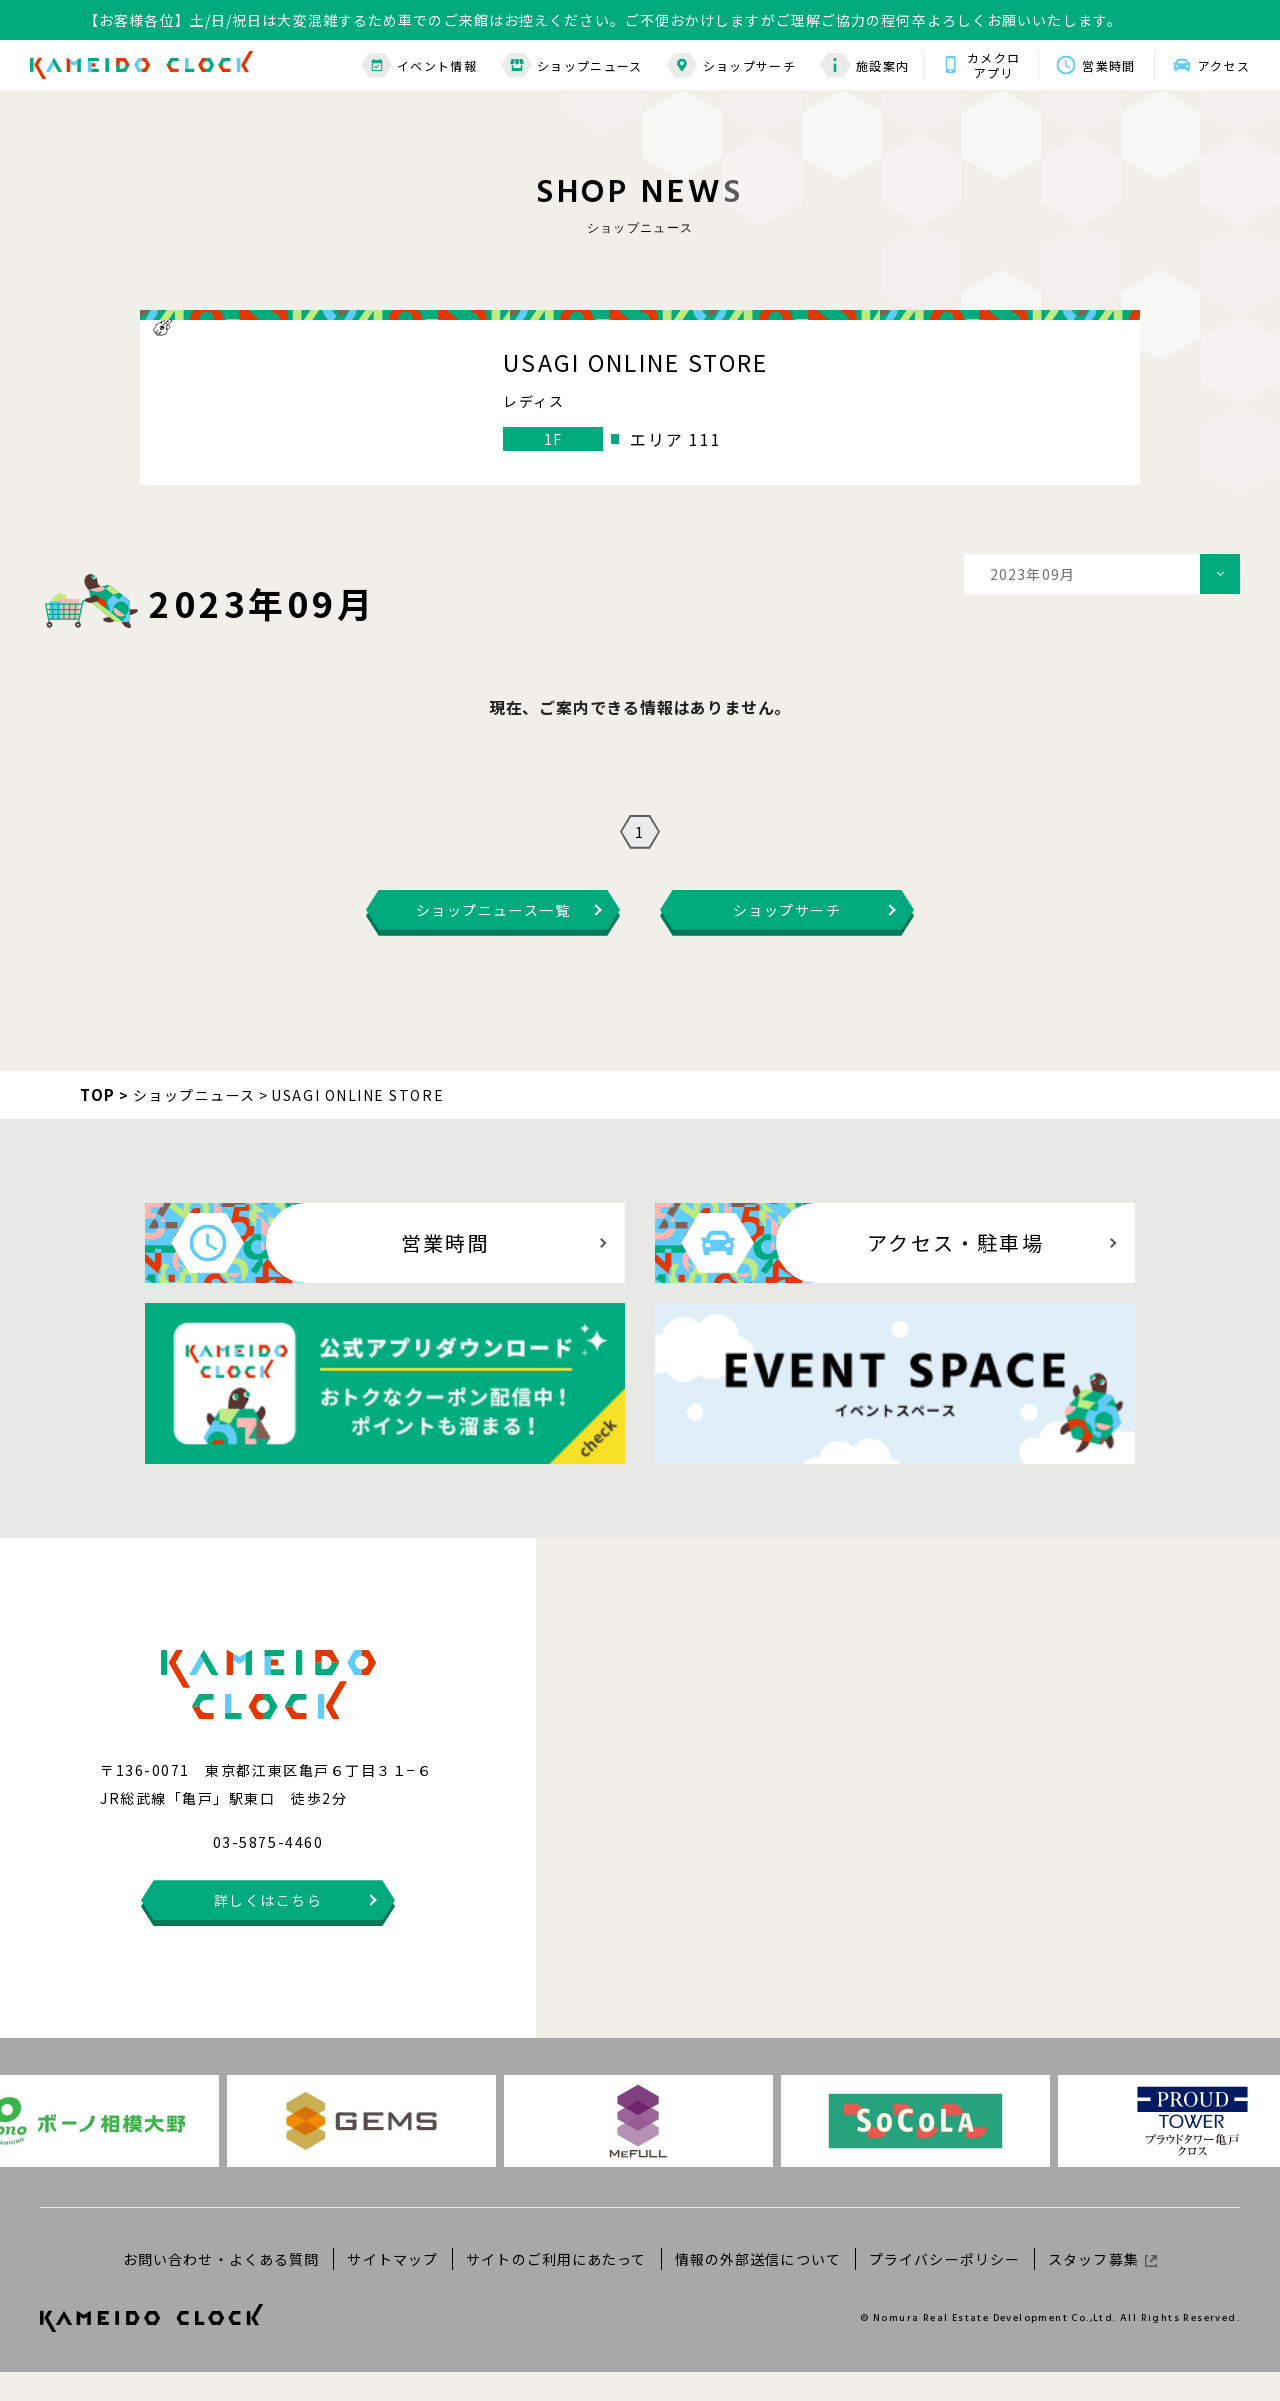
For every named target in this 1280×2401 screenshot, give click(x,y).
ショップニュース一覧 (493, 939)
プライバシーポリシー (944, 2287)
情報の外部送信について (758, 2287)
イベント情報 (419, 65)
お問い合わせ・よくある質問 (221, 2287)
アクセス (1224, 65)
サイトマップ (392, 2287)
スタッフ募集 (1102, 2287)
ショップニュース (572, 65)
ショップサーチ (731, 65)
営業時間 (1108, 65)
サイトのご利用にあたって (556, 2287)
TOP (98, 1123)
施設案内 (864, 65)
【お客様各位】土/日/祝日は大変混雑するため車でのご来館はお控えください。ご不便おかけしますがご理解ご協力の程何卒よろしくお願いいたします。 (603, 20)
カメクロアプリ (993, 65)
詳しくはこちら (268, 1929)
